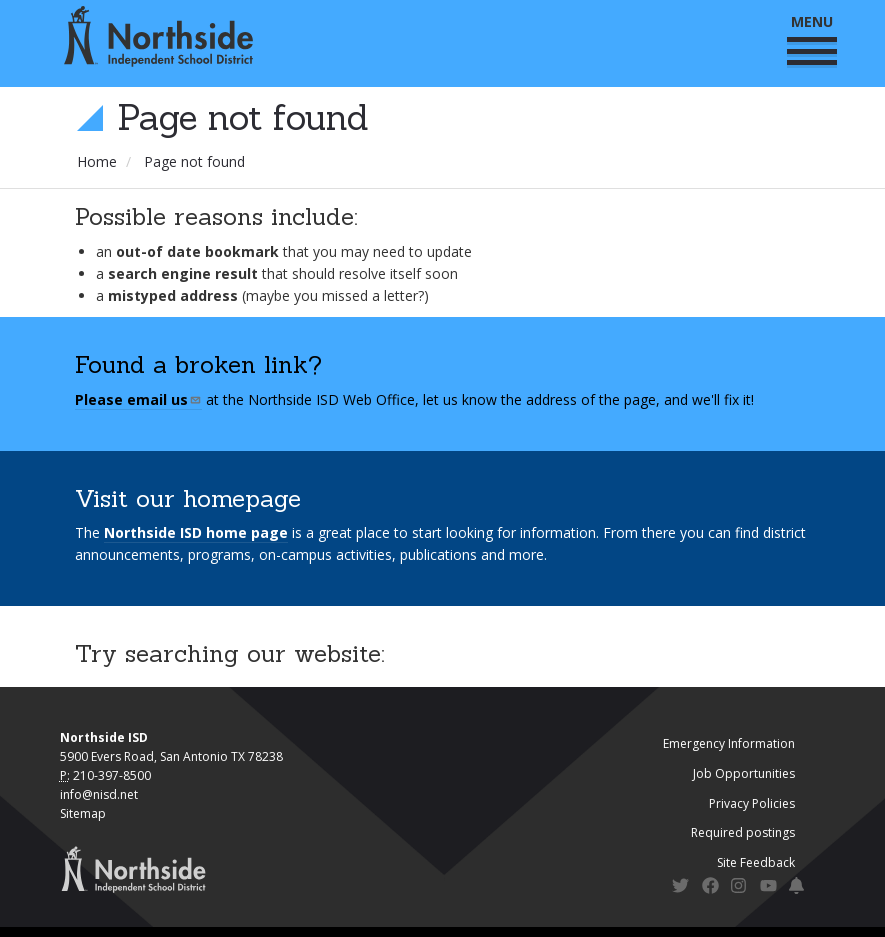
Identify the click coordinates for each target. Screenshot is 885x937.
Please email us (138, 399)
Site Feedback (756, 862)
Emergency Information (729, 743)
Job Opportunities (744, 773)
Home (97, 161)
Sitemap (83, 813)
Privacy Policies (752, 803)
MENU (812, 38)
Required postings (743, 832)
